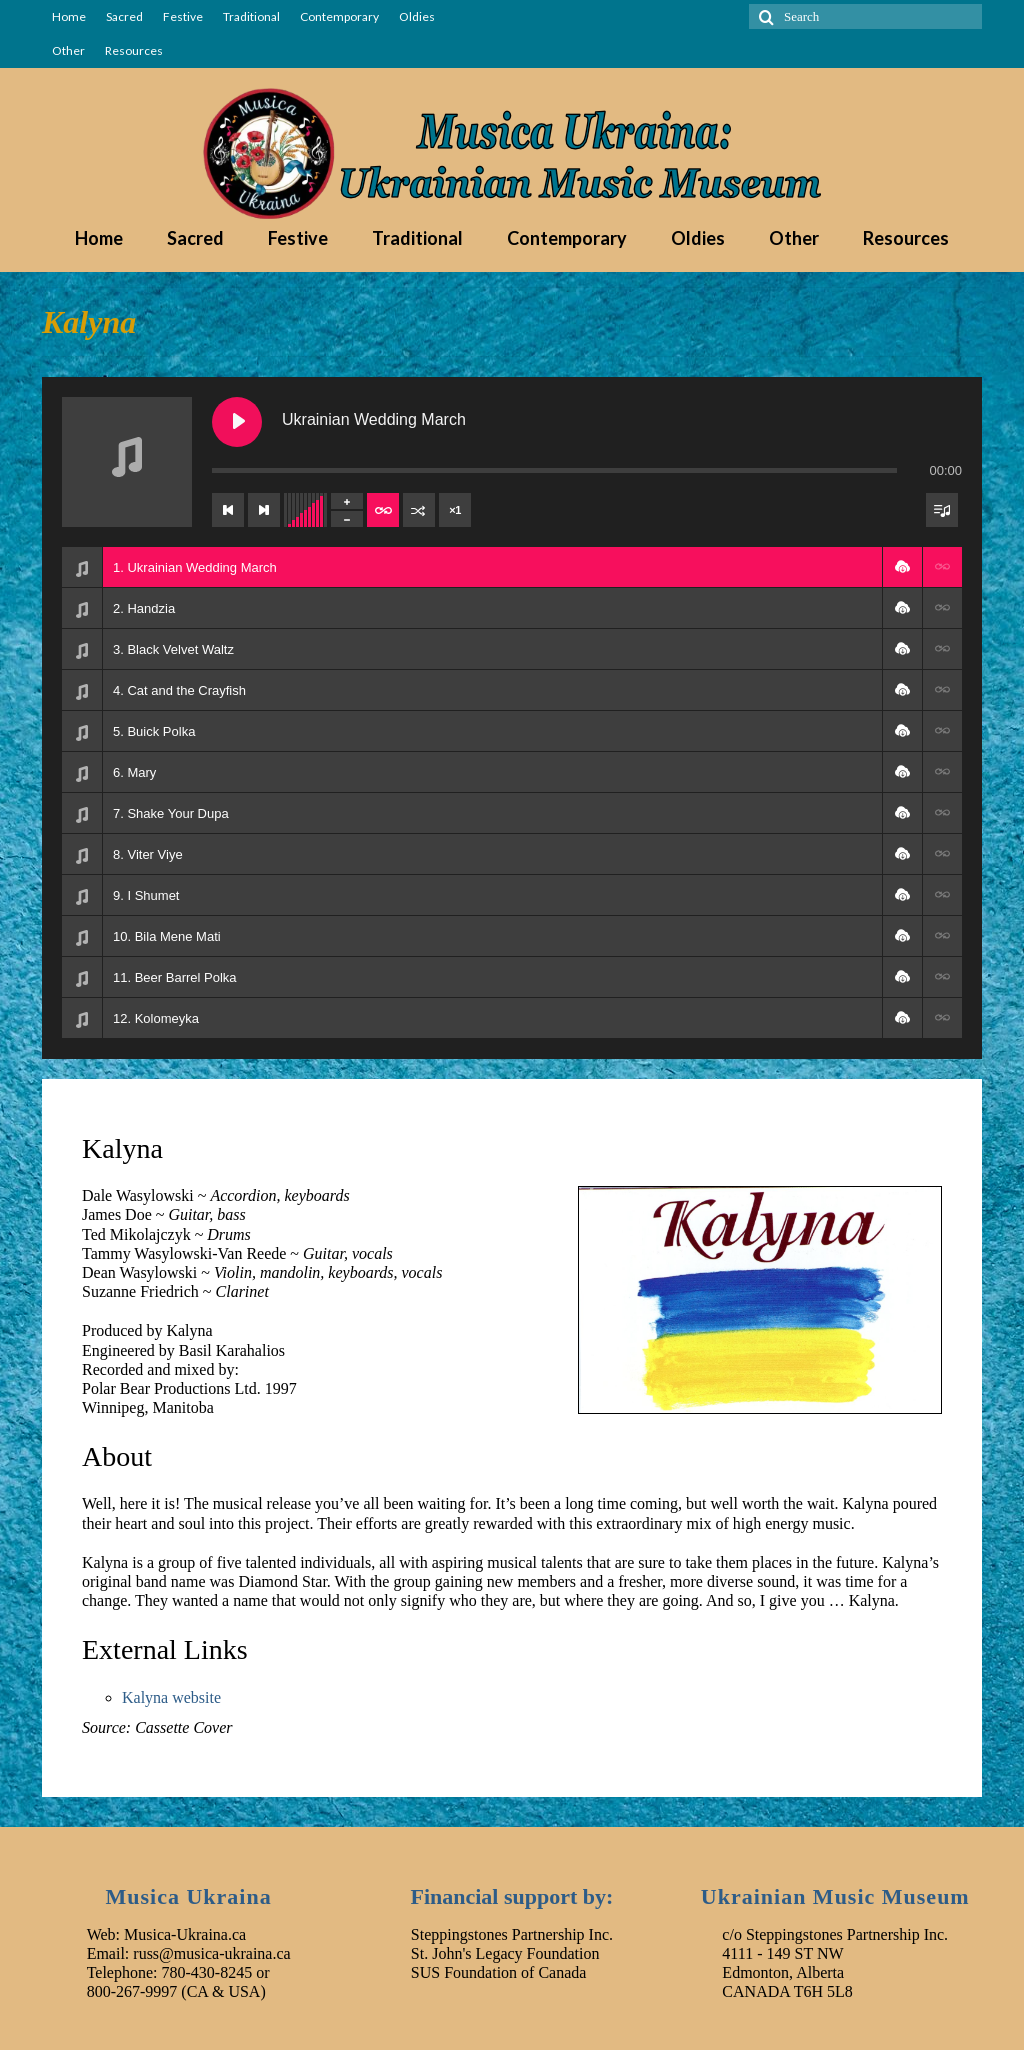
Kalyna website (171, 1697)
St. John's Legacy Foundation (505, 1953)
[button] (902, 567)
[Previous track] (228, 510)
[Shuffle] (419, 510)
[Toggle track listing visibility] (942, 510)
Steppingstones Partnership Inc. (512, 1934)
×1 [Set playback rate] (454, 510)
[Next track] (264, 510)
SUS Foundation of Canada (499, 1972)
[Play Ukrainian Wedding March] (237, 422)
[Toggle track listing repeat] (383, 510)
